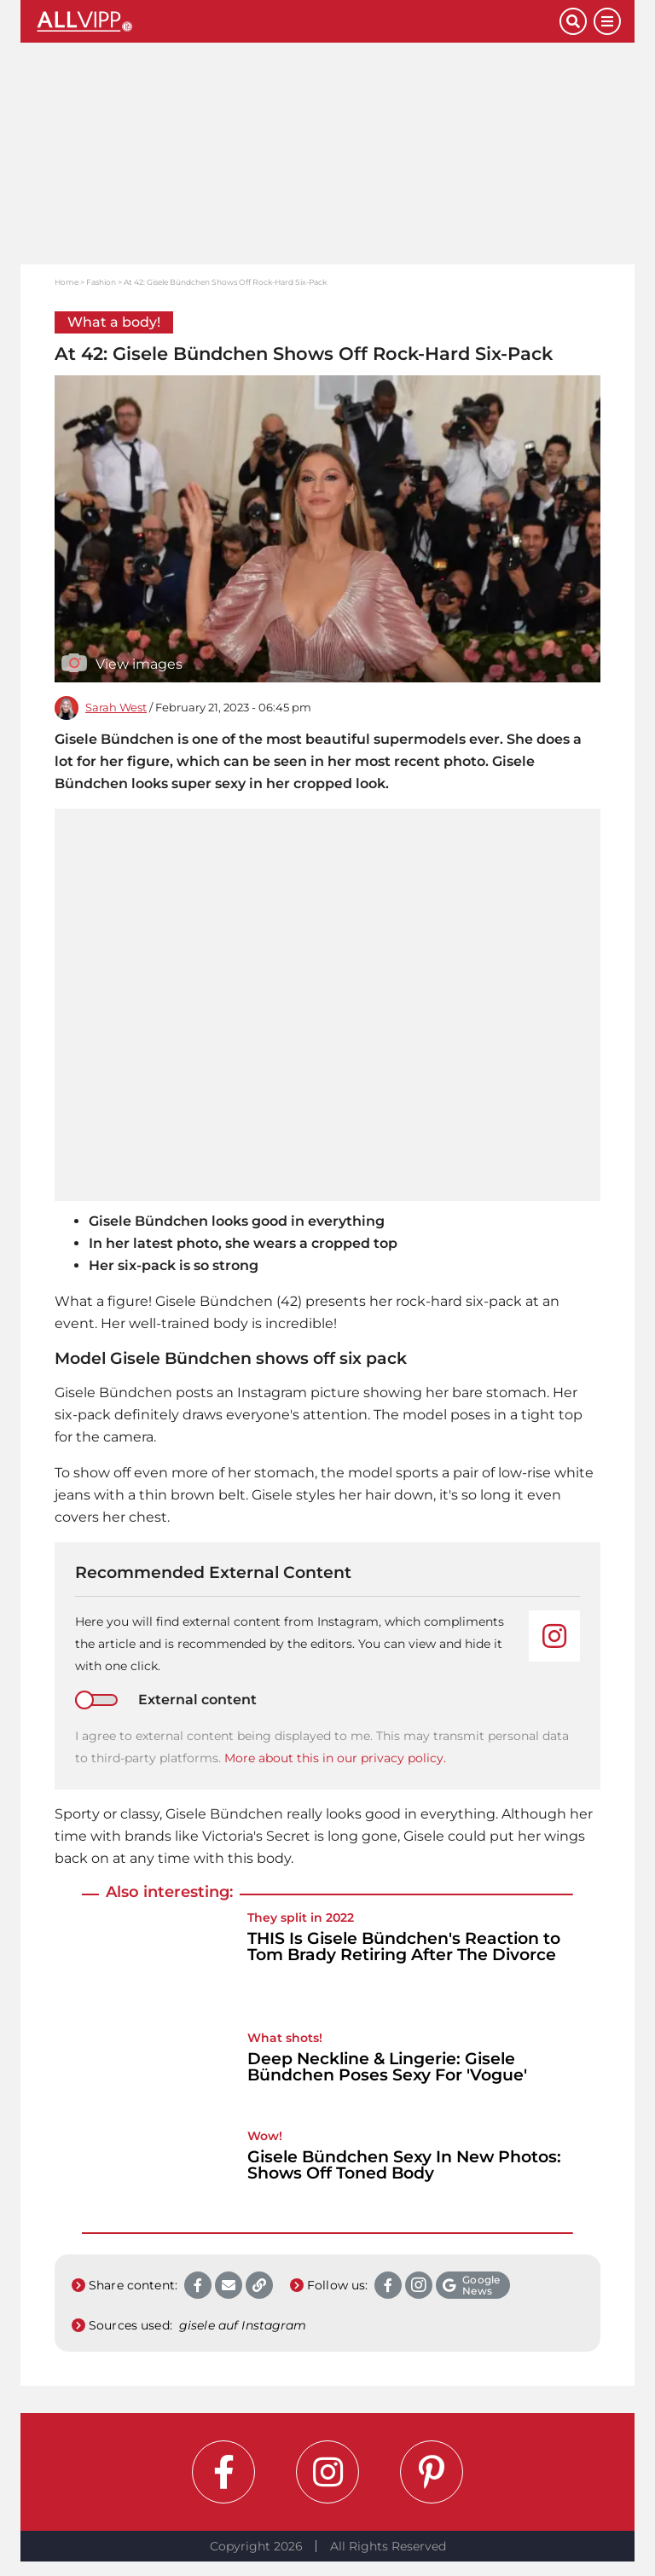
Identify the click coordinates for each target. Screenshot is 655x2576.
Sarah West (116, 707)
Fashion (101, 282)
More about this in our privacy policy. (335, 1758)
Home (66, 282)
